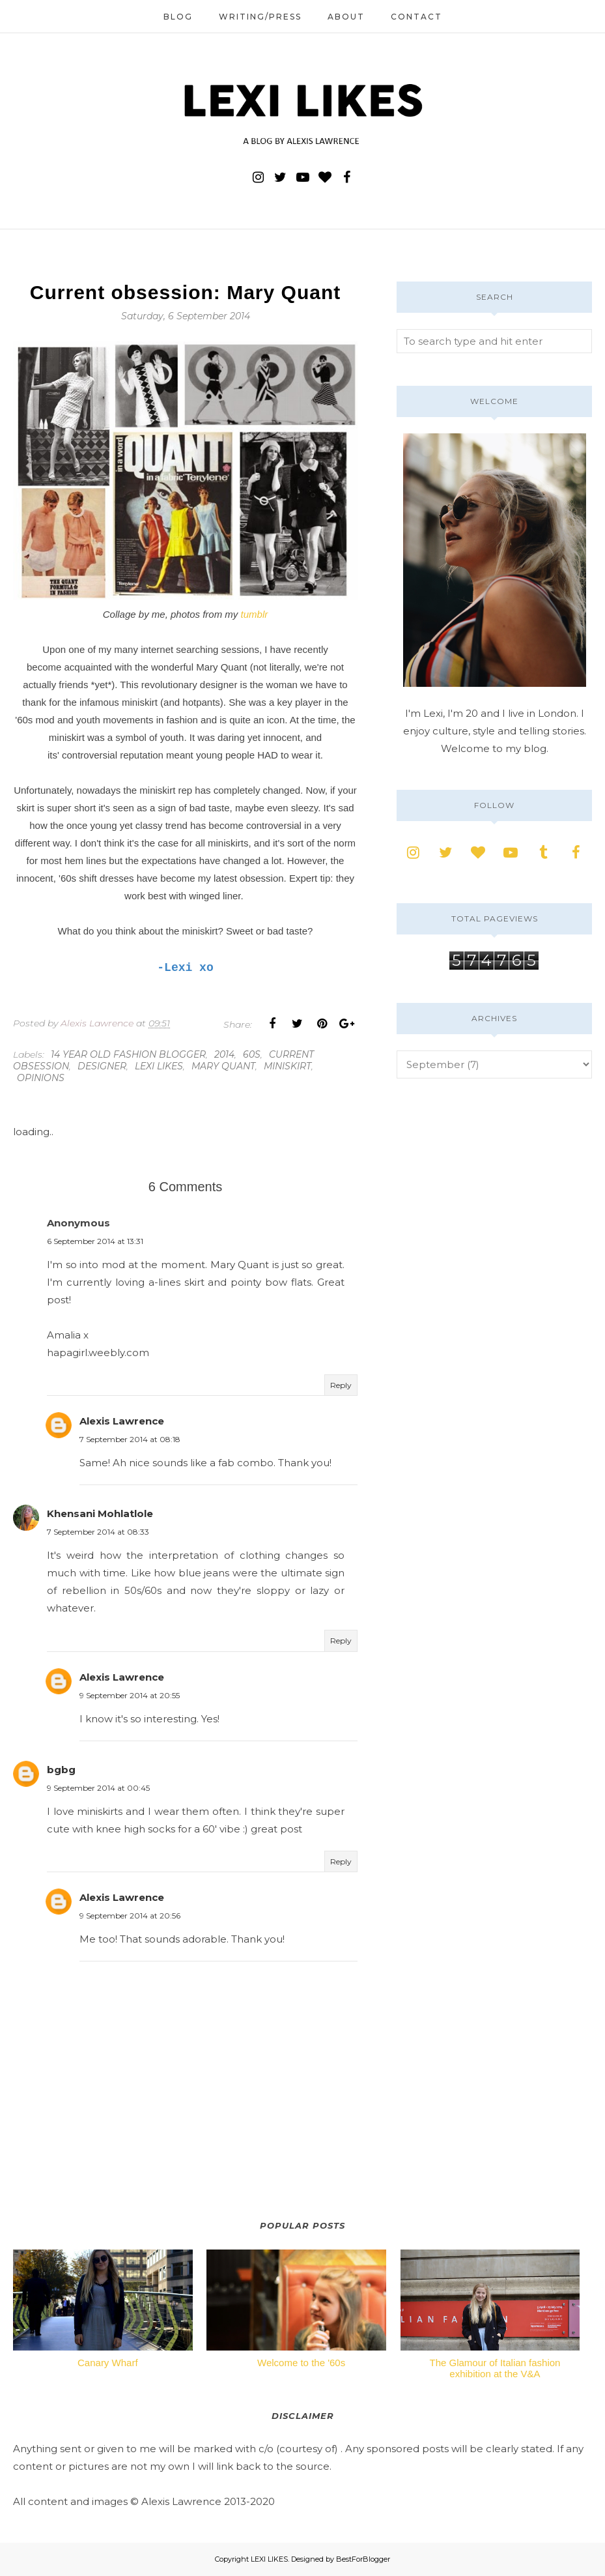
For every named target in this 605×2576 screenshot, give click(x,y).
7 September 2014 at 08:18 (129, 1439)
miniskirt (287, 1066)
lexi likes (159, 1066)
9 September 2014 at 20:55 (129, 1695)
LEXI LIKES (269, 2559)
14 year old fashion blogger (128, 1054)
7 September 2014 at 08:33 (98, 1532)
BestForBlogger (363, 2559)
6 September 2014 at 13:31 (95, 1241)
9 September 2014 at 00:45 (98, 1788)
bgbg (61, 1769)
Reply (341, 1385)
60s (251, 1054)
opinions (40, 1078)
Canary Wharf (107, 2362)
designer (101, 1066)
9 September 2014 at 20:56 (129, 1915)
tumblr (254, 614)
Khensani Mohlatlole (100, 1513)
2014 (224, 1054)
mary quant (223, 1066)
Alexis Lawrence (121, 1421)
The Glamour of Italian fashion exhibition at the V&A (495, 2368)
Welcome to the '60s (301, 2362)
